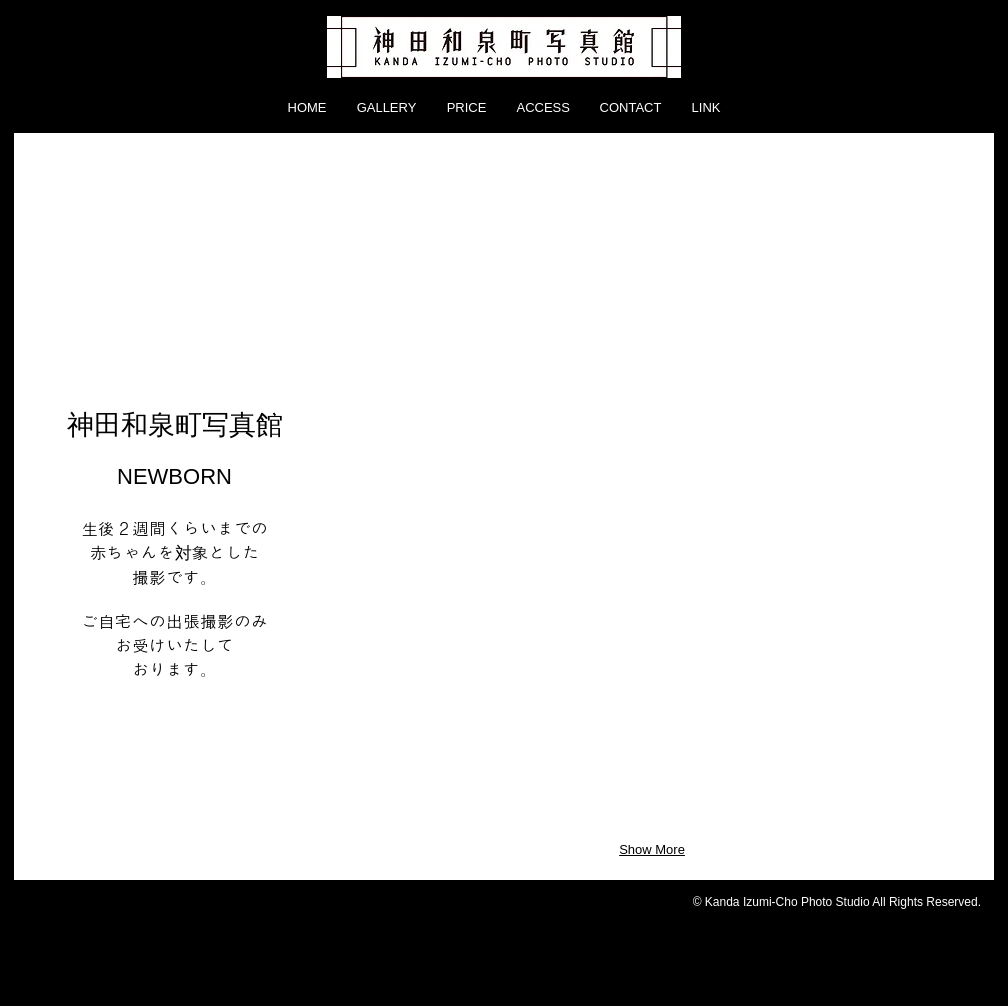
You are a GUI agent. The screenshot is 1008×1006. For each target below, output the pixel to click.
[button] (401, 257)
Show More (652, 849)
